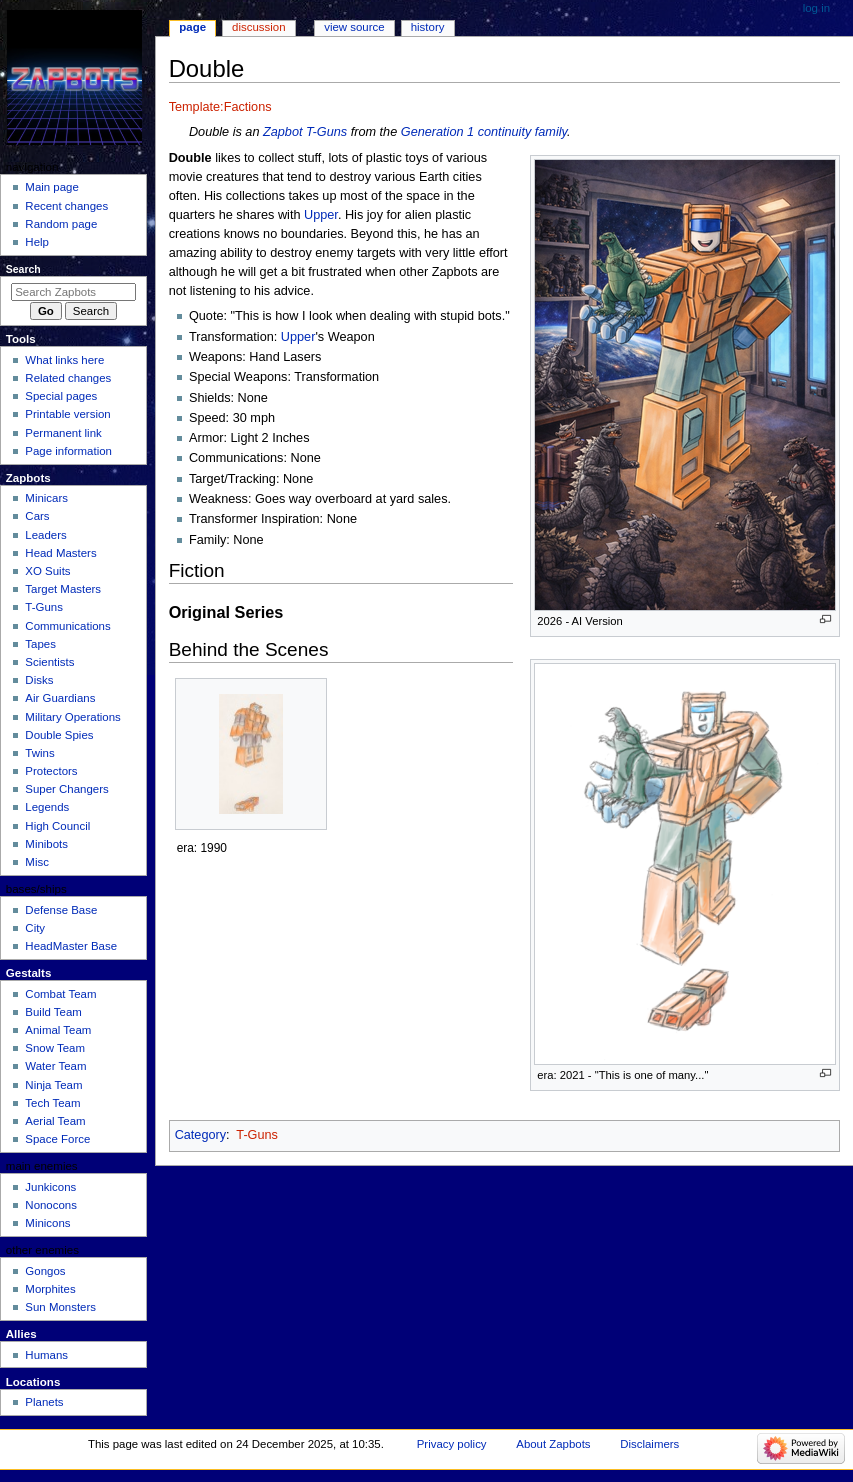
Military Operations (72, 717)
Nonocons (51, 1205)
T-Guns (326, 132)
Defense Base (61, 910)
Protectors (51, 771)
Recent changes (66, 206)
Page (192, 27)
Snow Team (55, 1048)
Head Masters (60, 553)
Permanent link (63, 433)
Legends (47, 807)
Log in (816, 8)
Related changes (68, 378)
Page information (68, 451)
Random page (61, 224)
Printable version (67, 414)
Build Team (53, 1012)
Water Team (55, 1066)
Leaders (45, 535)
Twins (39, 753)
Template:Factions (220, 107)
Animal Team (58, 1030)
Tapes (40, 644)
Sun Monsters (60, 1307)
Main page (52, 187)
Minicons (47, 1223)
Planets (44, 1402)
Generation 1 (437, 132)
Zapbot (283, 132)
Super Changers (66, 789)
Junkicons (50, 1187)
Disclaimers (649, 1444)
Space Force (57, 1139)
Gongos (45, 1271)
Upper (321, 215)
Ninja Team (53, 1085)
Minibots (46, 844)
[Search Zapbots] (73, 292)
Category (200, 1135)
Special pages (61, 396)
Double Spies (59, 735)
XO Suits (47, 571)
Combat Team (60, 994)
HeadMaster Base (71, 946)
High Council (57, 826)
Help (37, 242)
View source (354, 27)
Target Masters (63, 589)
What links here (64, 360)
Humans (46, 1355)
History (428, 27)
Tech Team (52, 1103)
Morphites (50, 1289)
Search (23, 269)
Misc (37, 862)
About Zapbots (553, 1444)
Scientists (49, 662)
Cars (37, 516)
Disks (39, 680)
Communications (67, 626)
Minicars (46, 498)
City (35, 928)
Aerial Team (55, 1121)
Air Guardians (60, 698)
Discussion (258, 27)
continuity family (522, 132)
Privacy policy (452, 1444)
